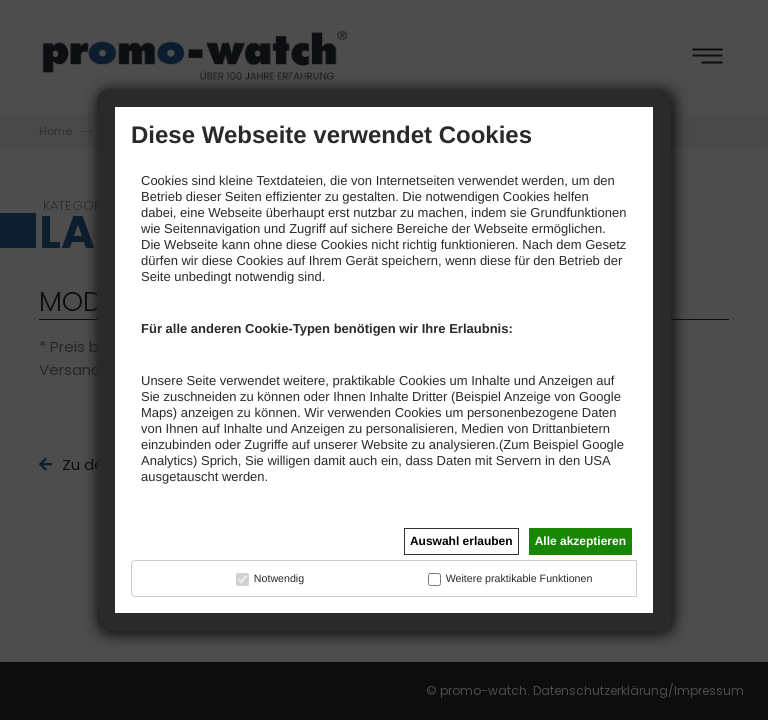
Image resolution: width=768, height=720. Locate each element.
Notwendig (279, 579)
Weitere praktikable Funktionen (519, 579)
